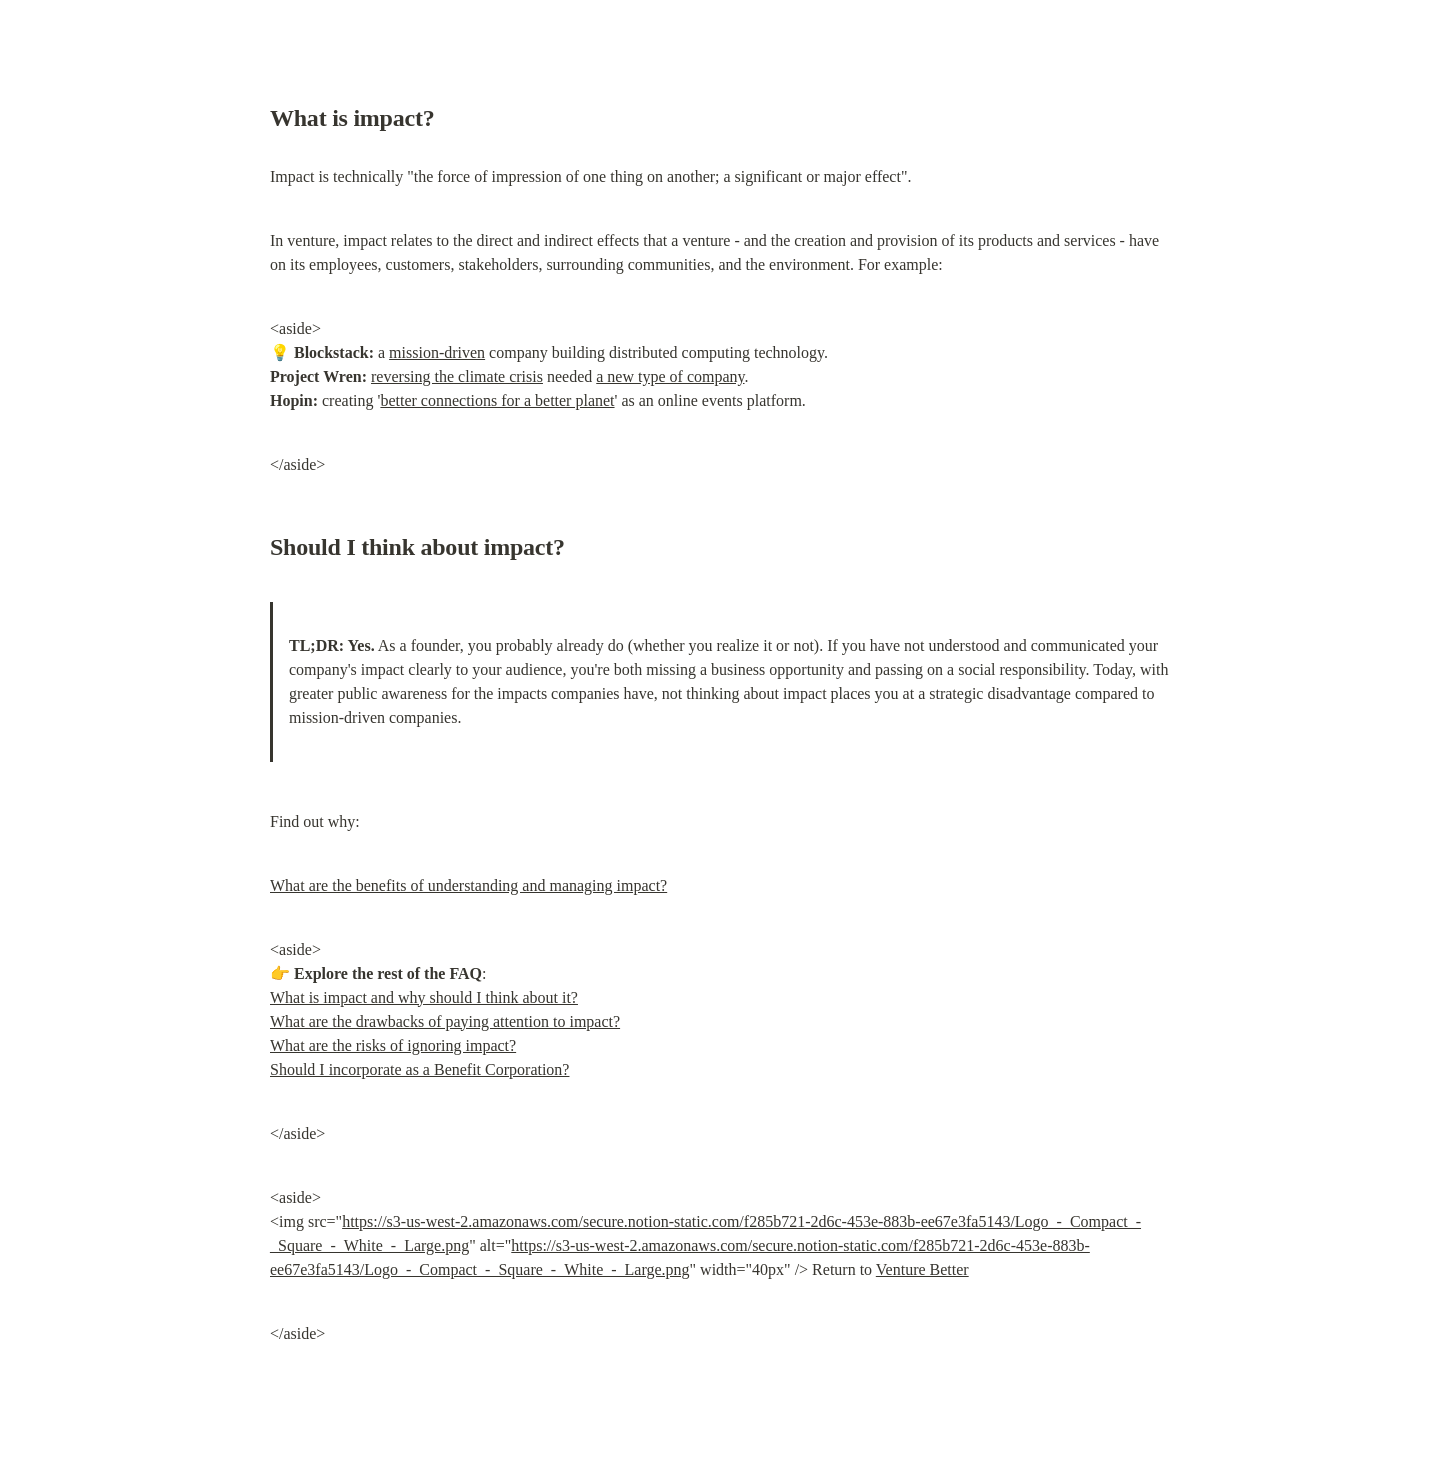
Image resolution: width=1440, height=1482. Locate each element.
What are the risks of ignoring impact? (393, 1045)
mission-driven (437, 352)
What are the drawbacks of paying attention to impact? (445, 1021)
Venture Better (922, 1269)
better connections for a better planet (497, 400)
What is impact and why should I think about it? (424, 997)
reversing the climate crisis (457, 376)
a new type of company (670, 376)
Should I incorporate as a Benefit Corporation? (419, 1069)
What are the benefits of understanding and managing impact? (468, 885)
